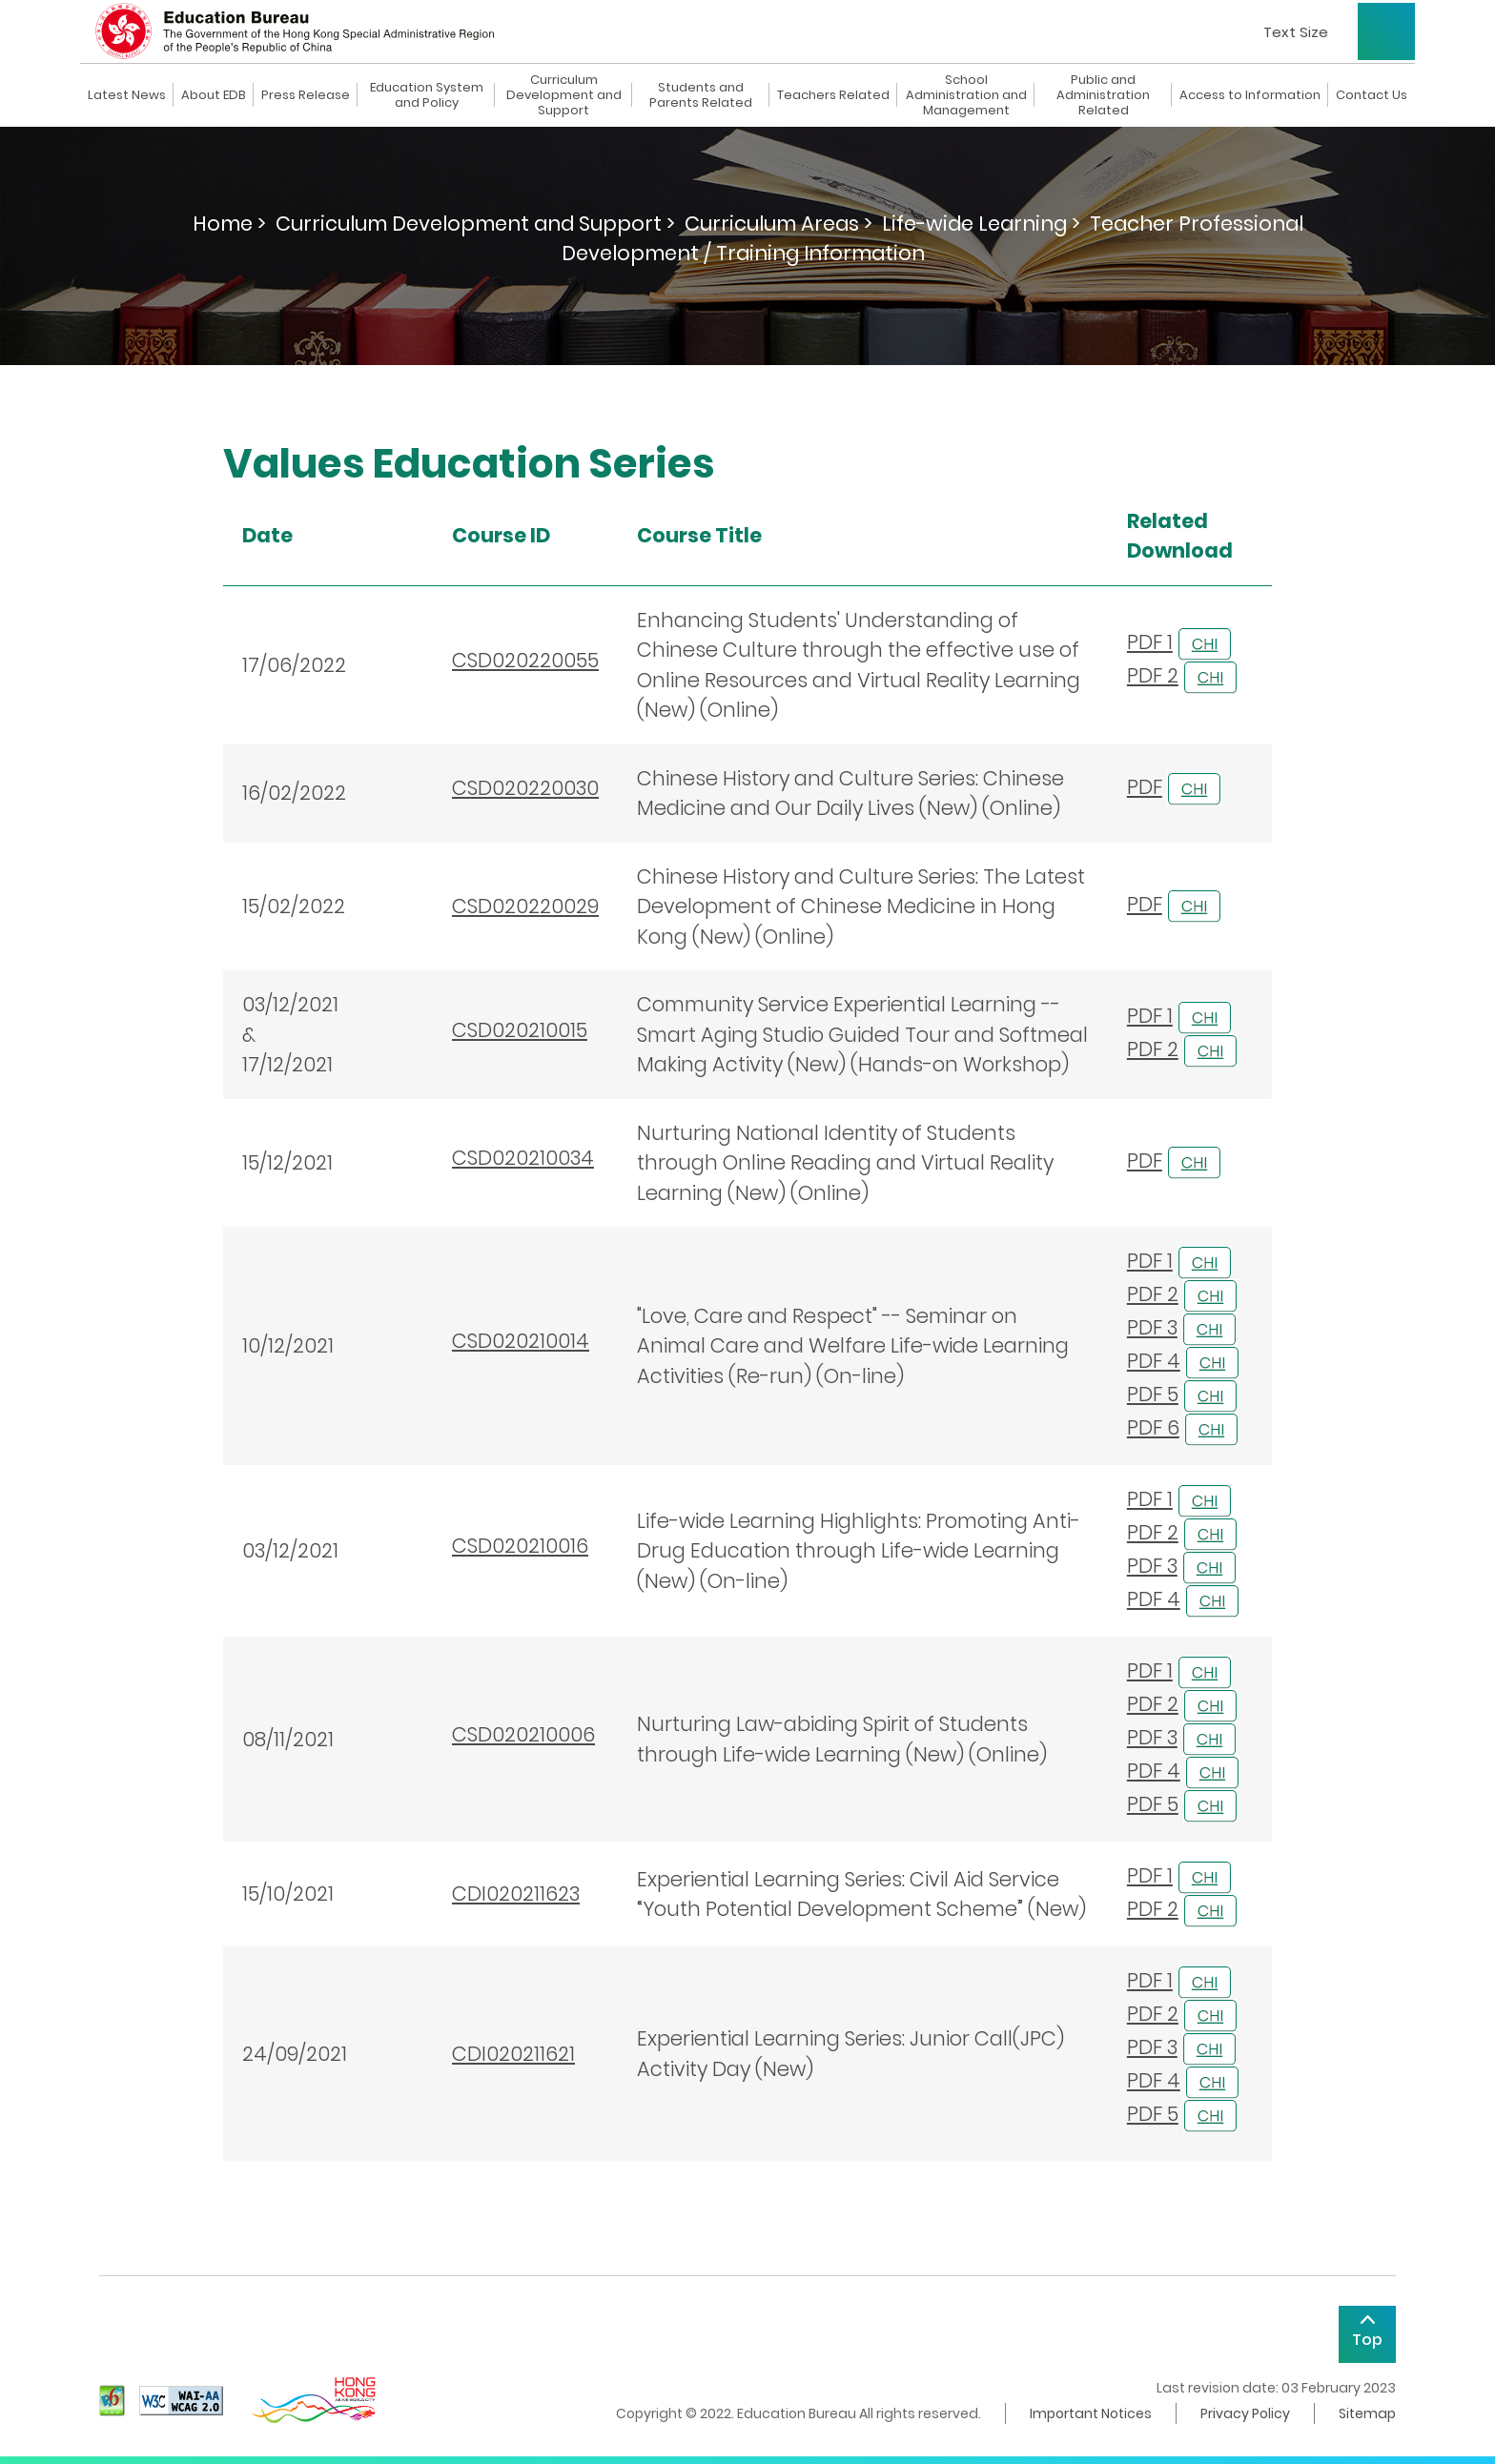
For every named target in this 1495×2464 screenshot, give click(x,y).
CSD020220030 (525, 788)
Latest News (127, 95)
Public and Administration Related (1103, 95)
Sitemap (1367, 2413)
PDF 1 (1150, 642)
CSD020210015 (519, 1030)
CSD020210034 (523, 1157)
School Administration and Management (966, 95)
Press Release (305, 95)
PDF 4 (1153, 1361)
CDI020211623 (516, 1893)
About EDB (213, 95)
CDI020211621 (513, 2053)
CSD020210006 (523, 1734)
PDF (1144, 787)
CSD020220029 (525, 906)
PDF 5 (1152, 1394)
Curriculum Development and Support (564, 95)
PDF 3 (1152, 1327)
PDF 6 (1153, 1427)
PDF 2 (1152, 675)
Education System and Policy (426, 95)
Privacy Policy (1245, 2413)
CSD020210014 (520, 1340)
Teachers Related (833, 95)
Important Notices (1091, 2413)
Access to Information (1250, 95)
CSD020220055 (525, 660)
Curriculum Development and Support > (475, 223)
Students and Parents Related (700, 95)
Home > (229, 223)
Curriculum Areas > (778, 223)
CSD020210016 (520, 1545)
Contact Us (1371, 95)
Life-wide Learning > (981, 223)
